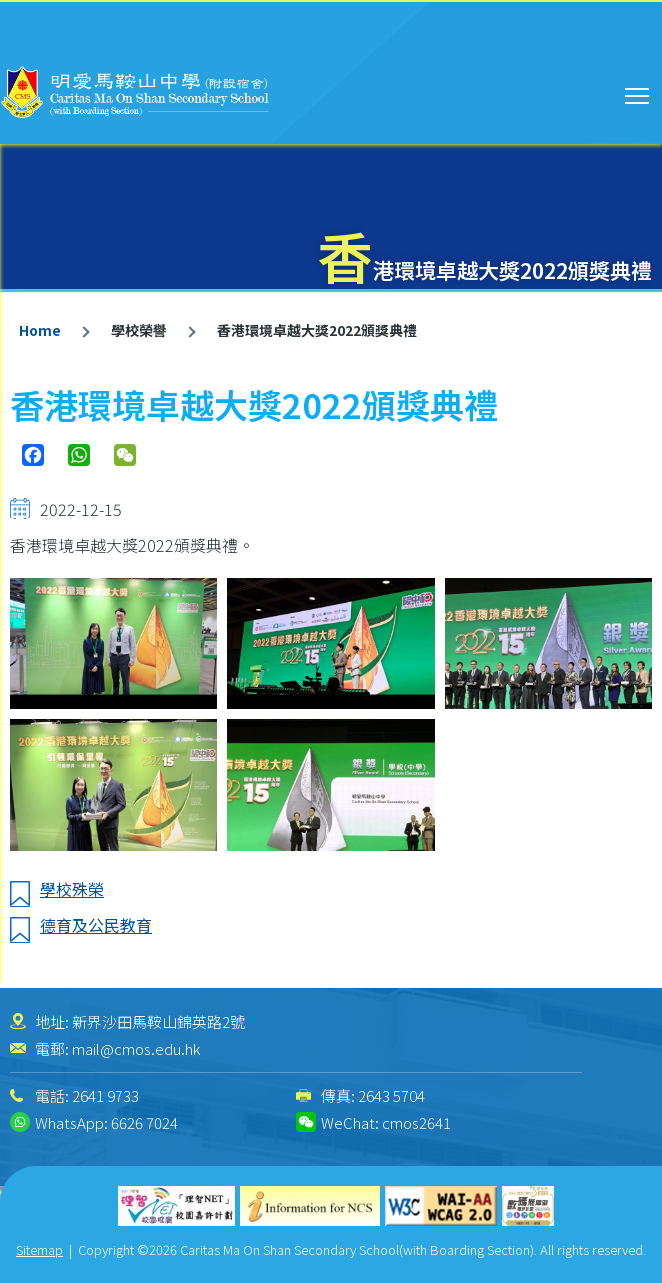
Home (40, 330)
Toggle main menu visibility (638, 93)
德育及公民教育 (96, 925)
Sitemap (39, 1249)
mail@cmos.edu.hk (136, 1048)
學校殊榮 (72, 889)
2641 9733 (105, 1095)
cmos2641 (416, 1122)
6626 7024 (144, 1122)
